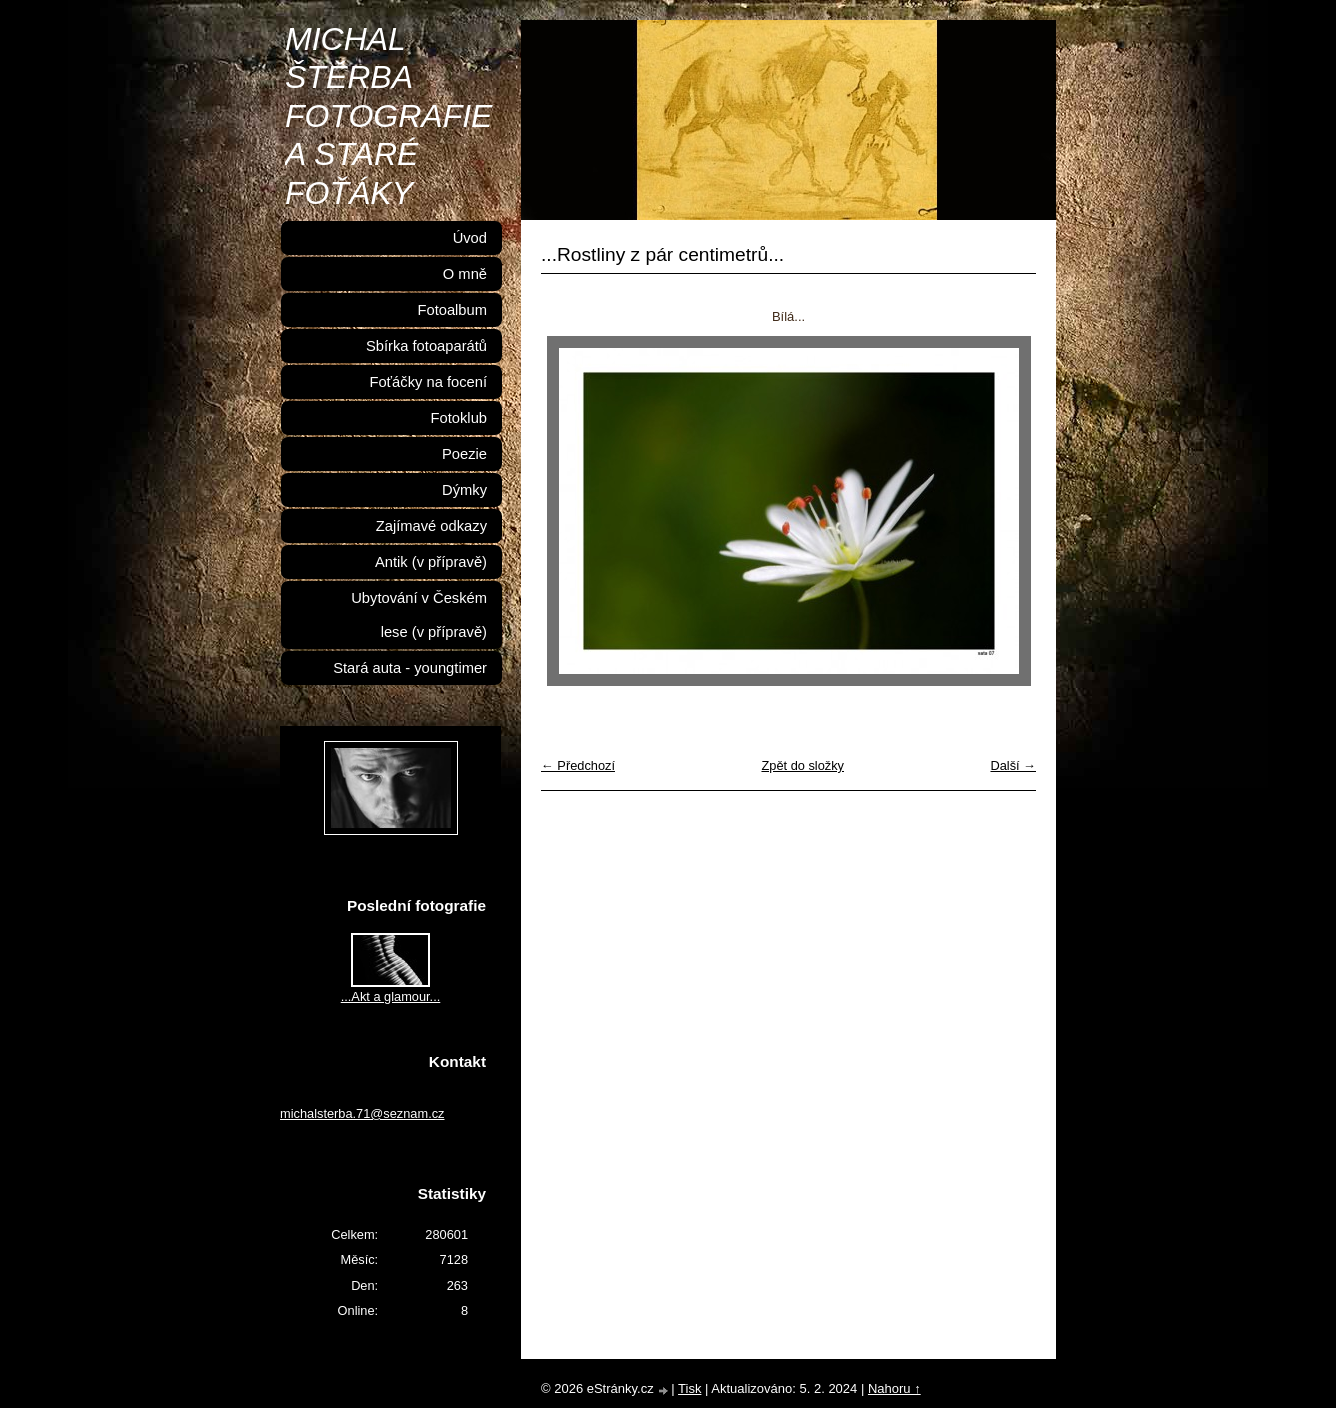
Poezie (464, 454)
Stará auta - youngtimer (410, 668)
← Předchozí (578, 765)
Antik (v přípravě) (431, 562)
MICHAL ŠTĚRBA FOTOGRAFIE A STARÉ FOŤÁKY (388, 116)
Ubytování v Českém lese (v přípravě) (419, 615)
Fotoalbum (452, 310)
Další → (1013, 765)
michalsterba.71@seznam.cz (362, 1113)
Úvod (470, 238)
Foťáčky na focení (428, 382)
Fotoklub (459, 418)
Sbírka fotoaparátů (426, 346)
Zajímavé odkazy (431, 526)
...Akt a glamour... (391, 996)
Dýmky (464, 490)
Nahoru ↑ (894, 1388)
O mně (465, 274)
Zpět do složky (802, 765)
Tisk (689, 1388)
